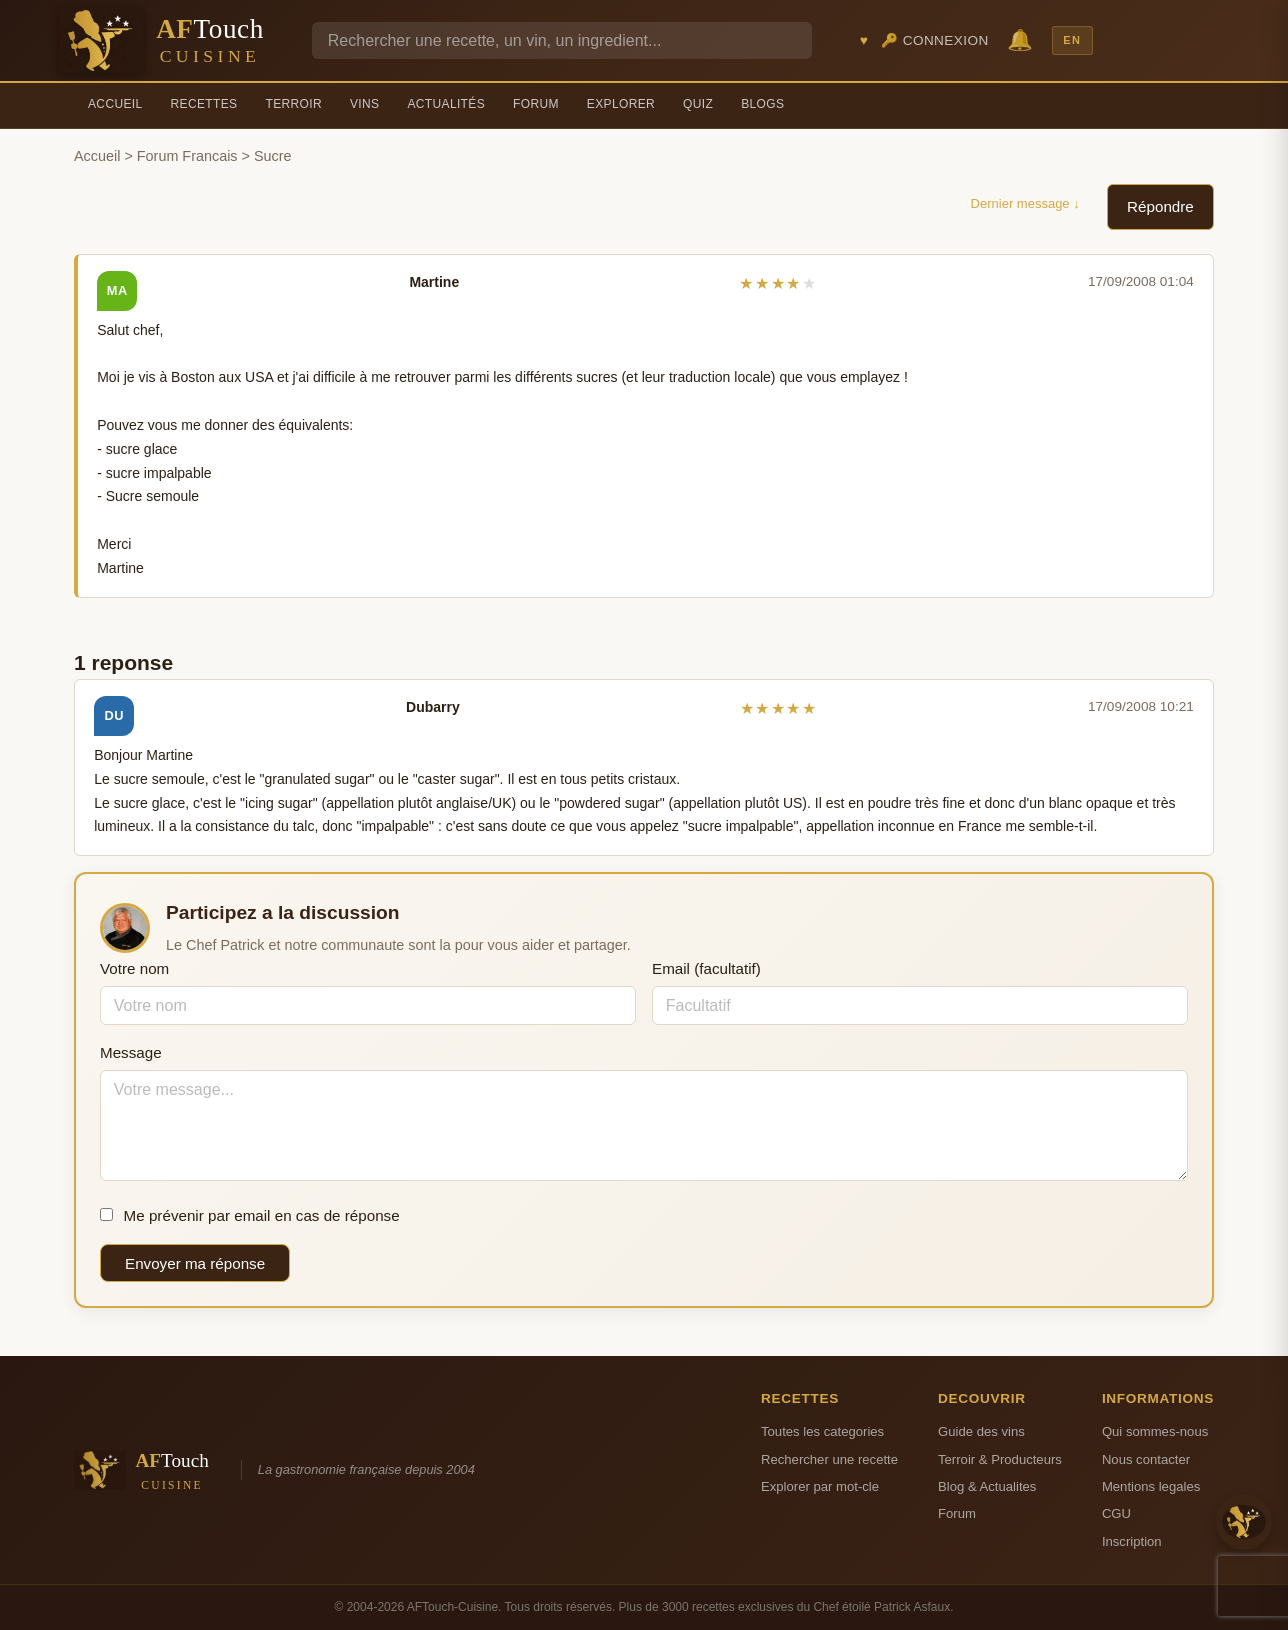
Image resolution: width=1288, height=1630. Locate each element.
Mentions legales (1151, 1486)
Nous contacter (1146, 1459)
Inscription (1132, 1541)
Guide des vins (981, 1431)
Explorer (621, 104)
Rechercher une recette (829, 1459)
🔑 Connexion (935, 40)
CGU (1116, 1513)
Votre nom (134, 968)
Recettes (204, 104)
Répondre (1160, 206)
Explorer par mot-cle (820, 1486)
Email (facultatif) (706, 968)
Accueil (115, 104)
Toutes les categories (822, 1431)
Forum (536, 104)
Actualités (446, 104)
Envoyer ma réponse (195, 1263)
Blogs (762, 104)
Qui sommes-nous (1155, 1431)
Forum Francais (187, 156)
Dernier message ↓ (1025, 203)
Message (131, 1052)
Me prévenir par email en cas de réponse (250, 1215)
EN (1072, 40)
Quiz (698, 104)
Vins (364, 104)
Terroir (293, 104)
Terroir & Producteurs (1000, 1459)
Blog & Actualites (987, 1486)
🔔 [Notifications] (1020, 39)
